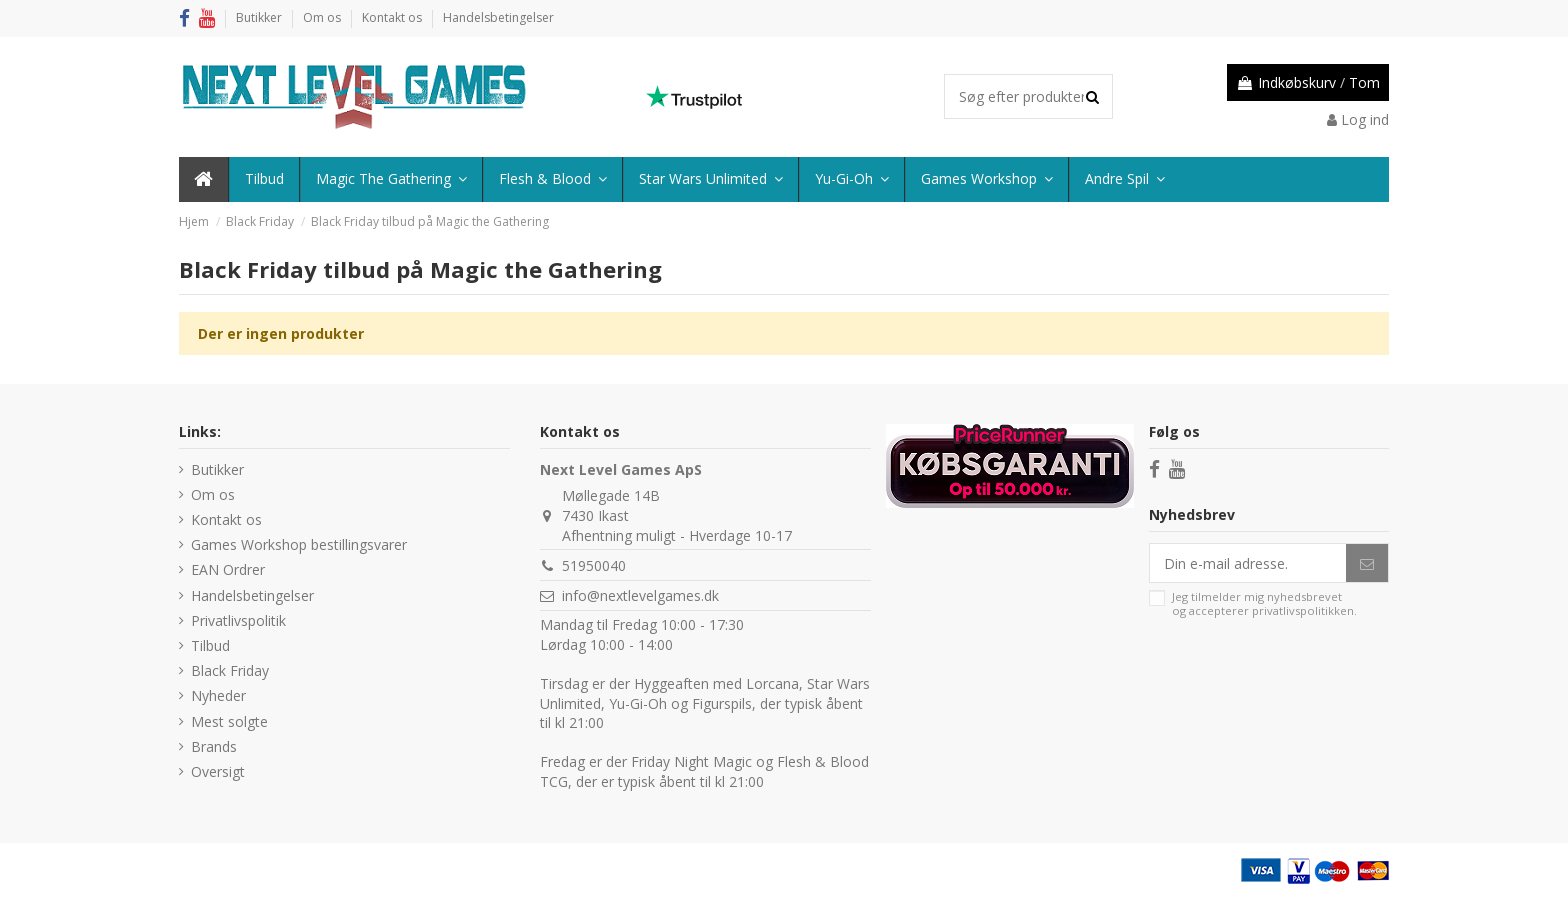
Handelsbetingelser (498, 17)
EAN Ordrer (228, 569)
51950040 (594, 565)
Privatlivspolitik (238, 620)
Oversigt (218, 771)
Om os (323, 17)
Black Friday (230, 670)
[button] (1124, 179)
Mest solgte (229, 721)
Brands (214, 746)
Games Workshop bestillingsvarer (299, 544)
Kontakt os (393, 17)
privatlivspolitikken (1303, 610)
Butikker (260, 17)
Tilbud (210, 645)
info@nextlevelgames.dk (640, 595)
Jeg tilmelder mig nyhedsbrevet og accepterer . (1264, 603)
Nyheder (218, 695)
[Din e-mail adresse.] (1248, 563)
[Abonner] (1367, 563)
